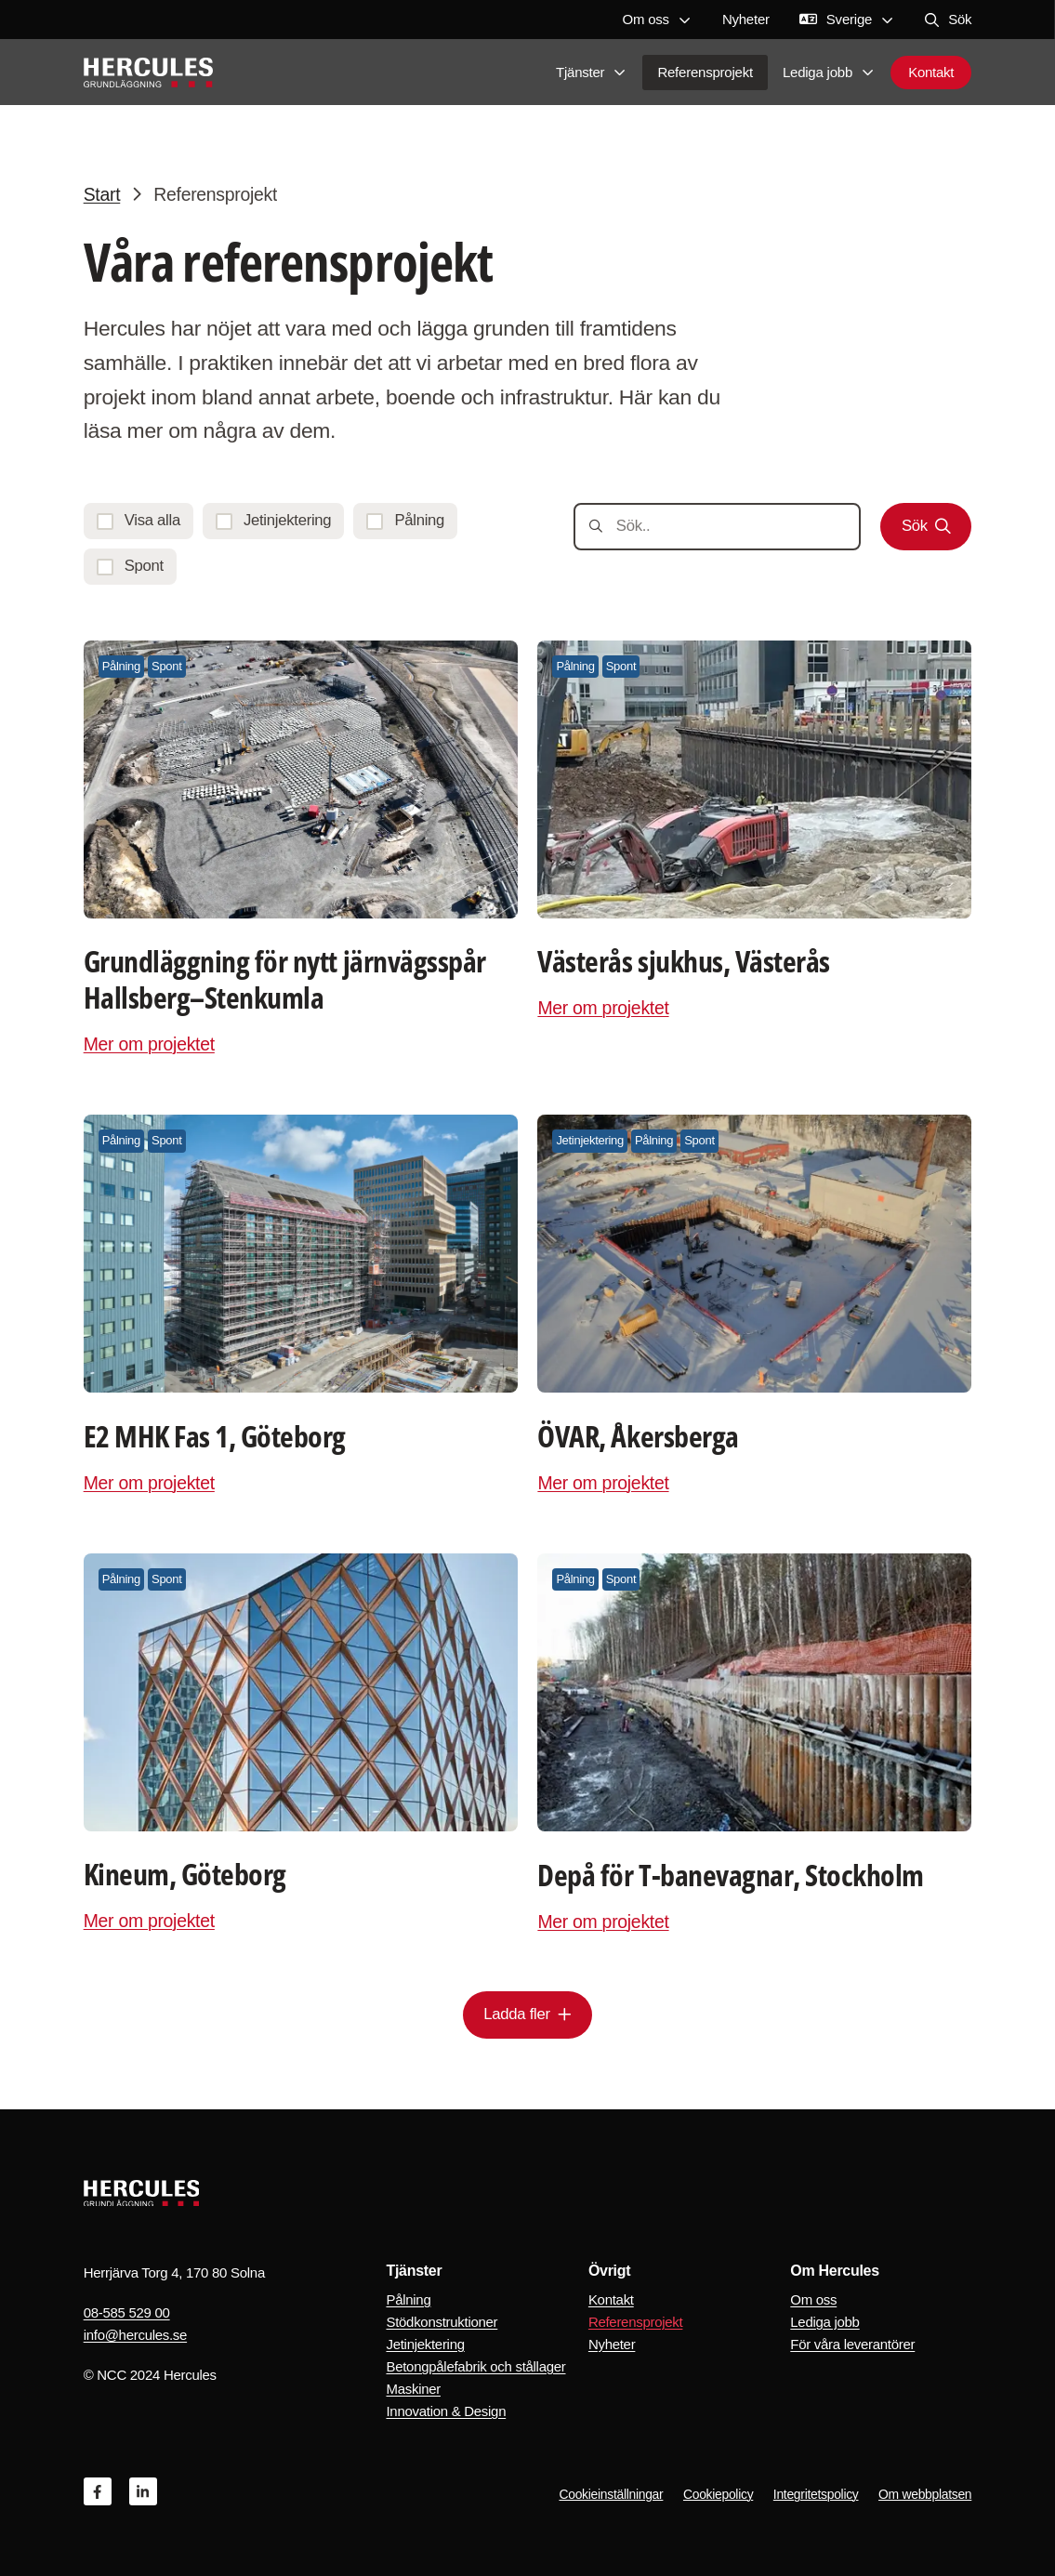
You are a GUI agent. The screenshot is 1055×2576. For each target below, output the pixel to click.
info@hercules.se (135, 2335)
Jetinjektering (425, 2344)
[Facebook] (98, 2491)
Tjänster (591, 74)
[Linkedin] (143, 2491)
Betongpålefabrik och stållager (475, 2366)
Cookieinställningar (611, 2494)
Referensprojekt (705, 74)
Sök (948, 19)
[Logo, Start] (148, 74)
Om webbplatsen (924, 2494)
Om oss (657, 19)
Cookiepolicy (718, 2494)
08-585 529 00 (127, 2312)
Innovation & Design (446, 2411)
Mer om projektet (149, 1044)
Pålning (408, 2299)
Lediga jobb (829, 74)
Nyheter (746, 19)
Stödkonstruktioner (441, 2322)
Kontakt (931, 74)
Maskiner (413, 2389)
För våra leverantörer (852, 2344)
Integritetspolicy (816, 2494)
